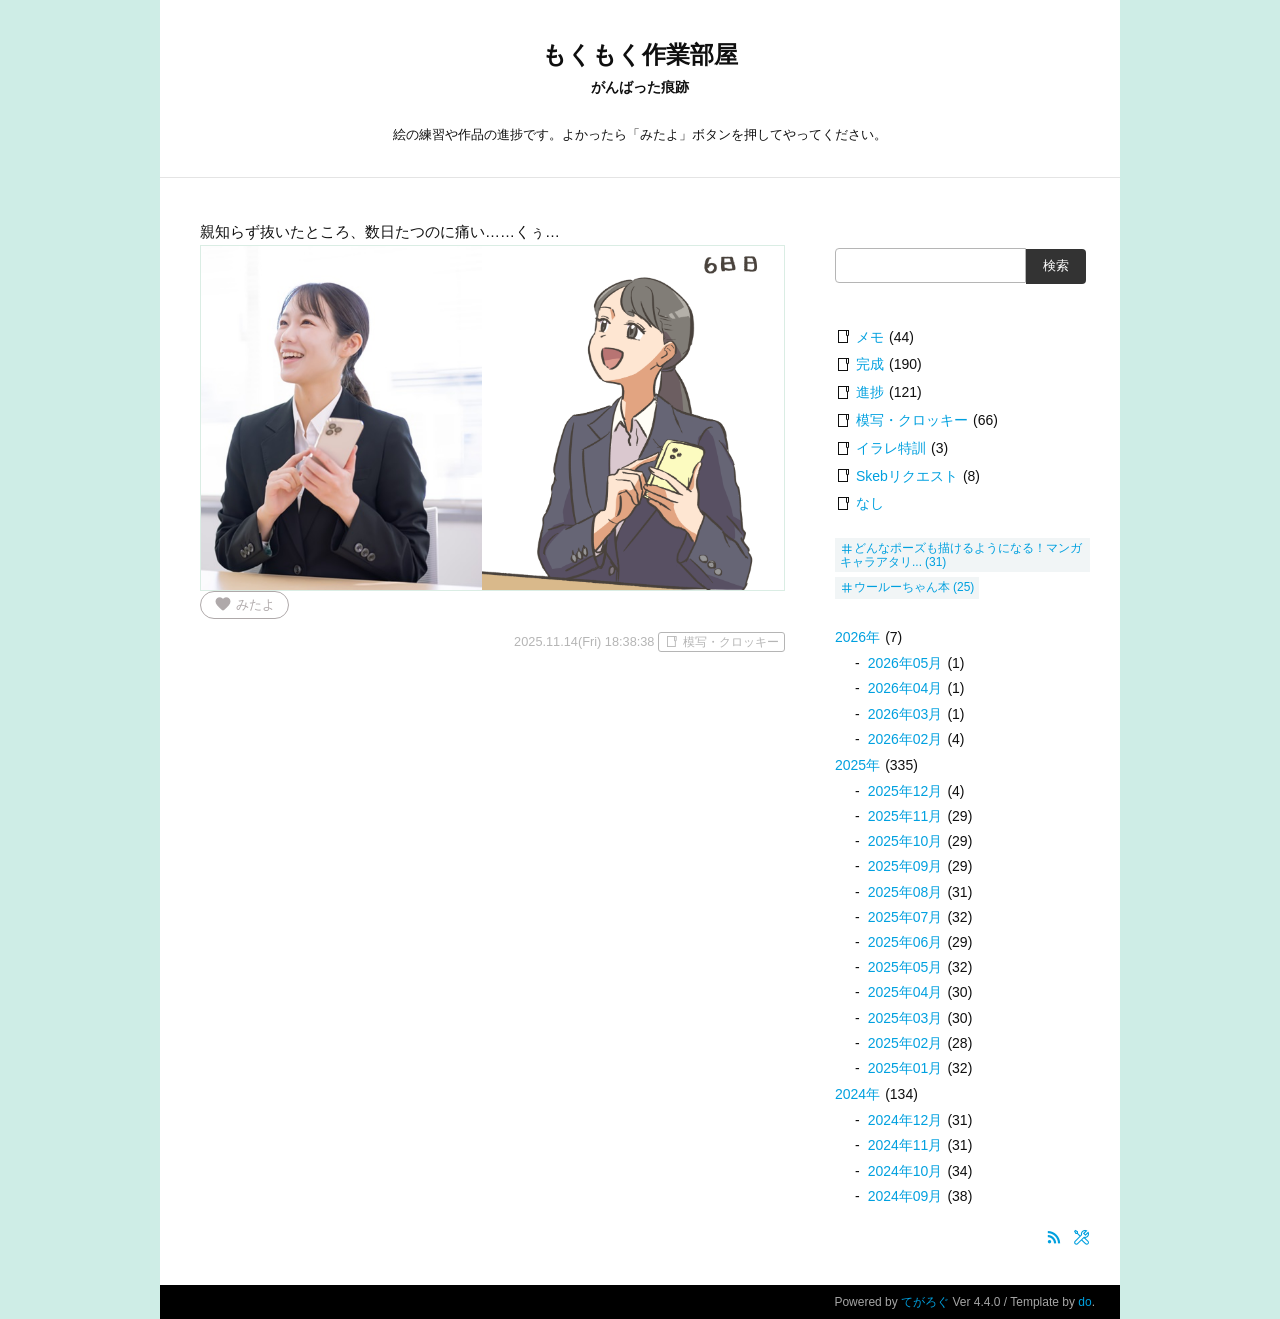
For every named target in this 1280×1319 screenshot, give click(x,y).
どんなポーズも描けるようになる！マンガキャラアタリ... (961, 555)
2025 (857, 765)
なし (870, 503)
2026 (857, 637)
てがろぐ (925, 1302)
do (1084, 1302)
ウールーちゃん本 (902, 587)
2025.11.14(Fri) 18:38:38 (584, 641)
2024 (857, 1094)
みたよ (244, 604)
